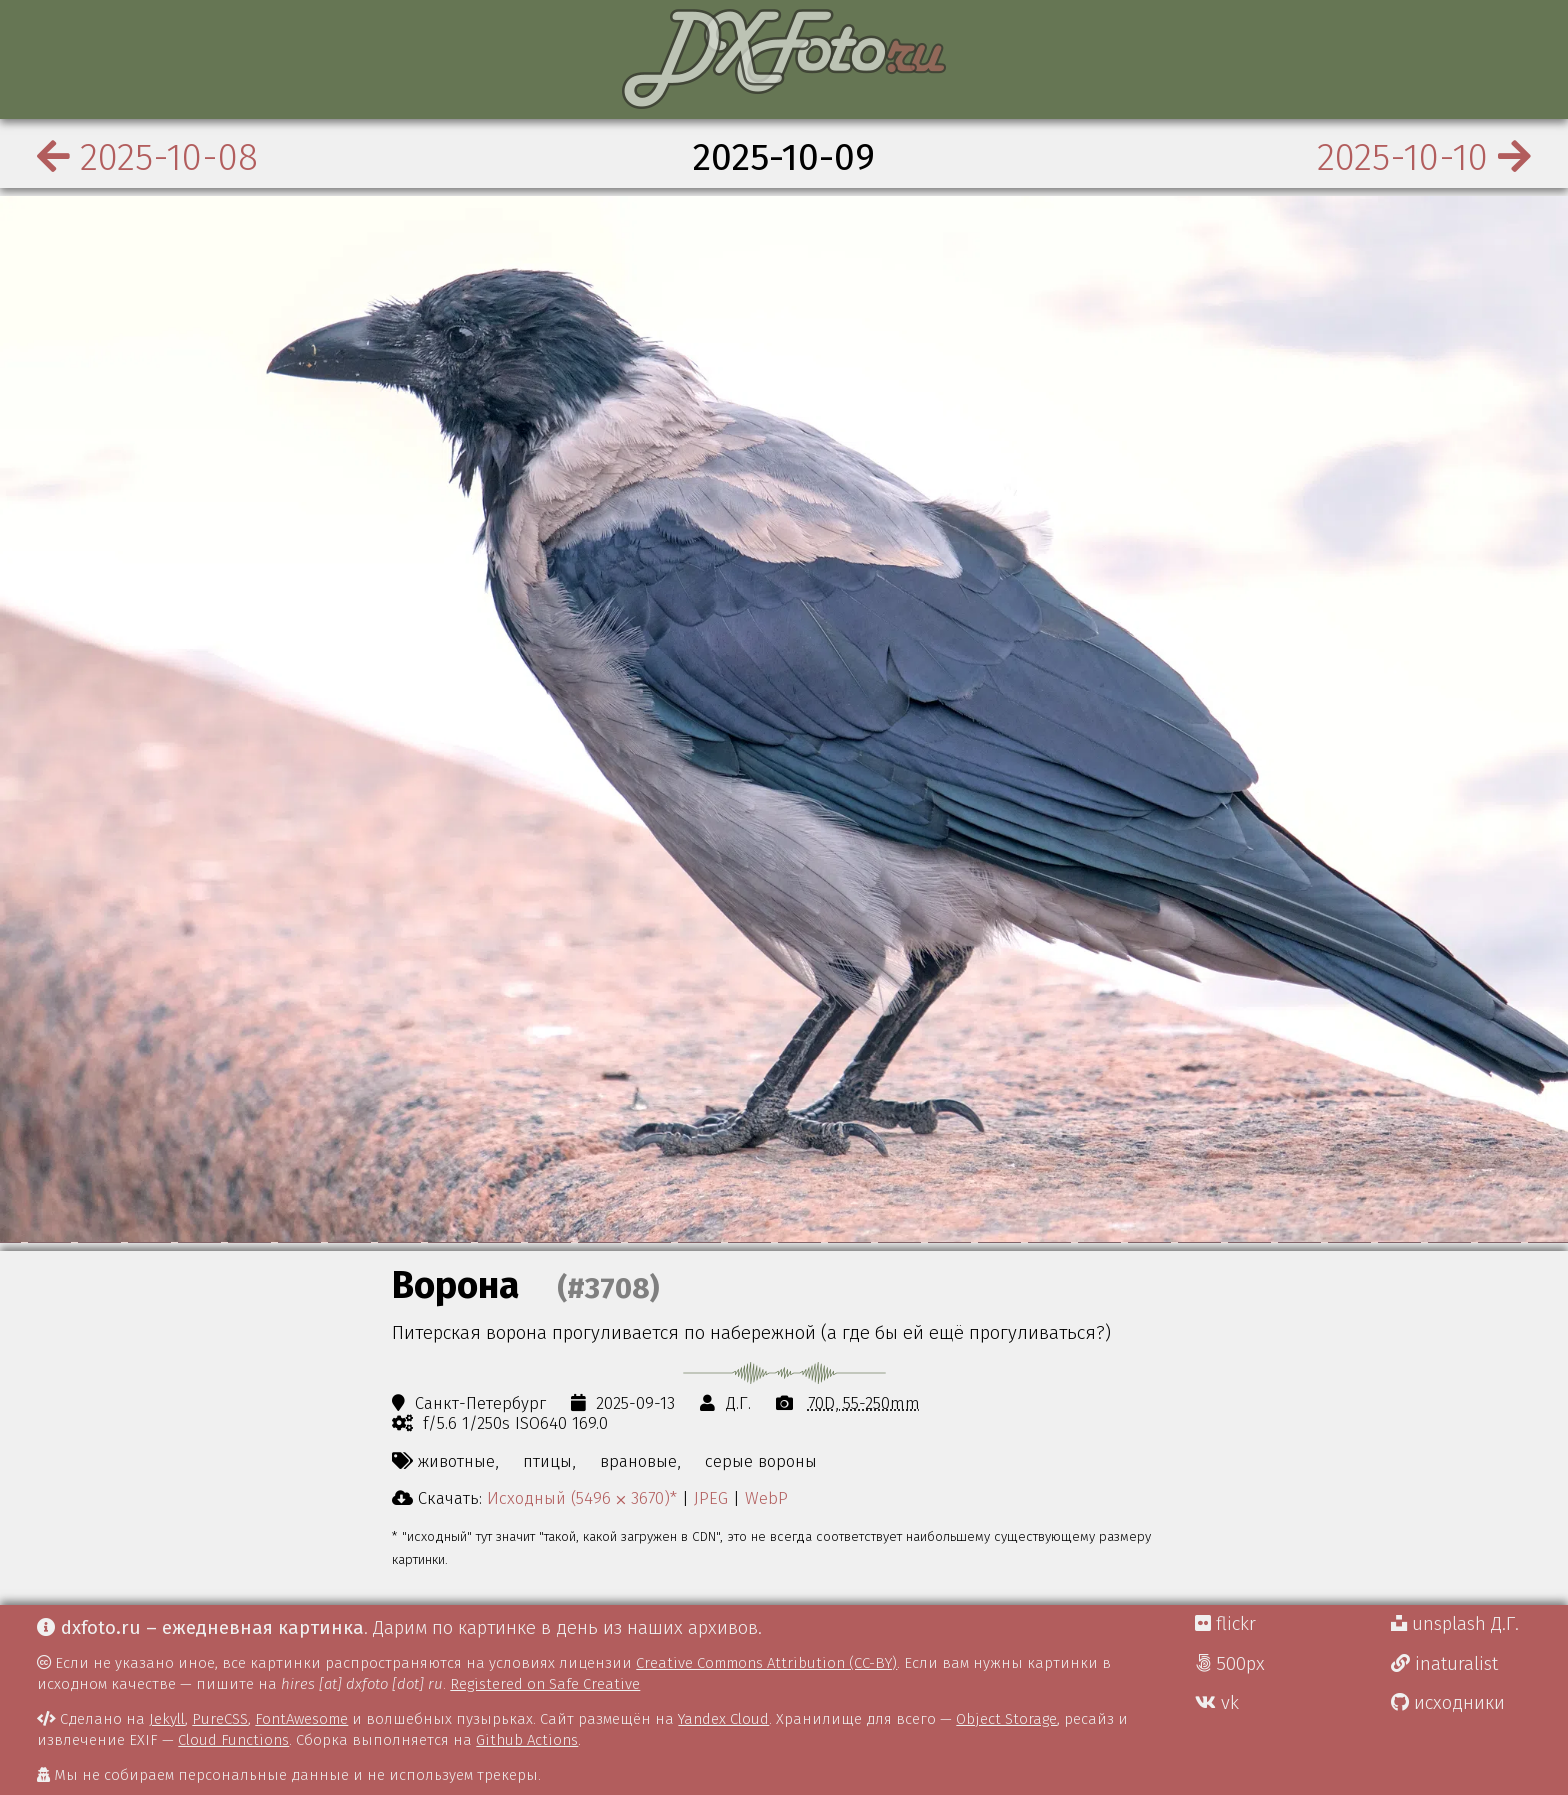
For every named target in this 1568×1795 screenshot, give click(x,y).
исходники (1448, 1703)
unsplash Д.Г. (1455, 1624)
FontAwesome (301, 1719)
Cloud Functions (233, 1740)
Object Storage (1006, 1719)
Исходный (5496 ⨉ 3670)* (582, 1498)
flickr (1225, 1624)
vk (1217, 1703)
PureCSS (220, 1719)
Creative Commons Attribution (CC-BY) (766, 1663)
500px (1230, 1664)
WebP (766, 1498)
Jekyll (167, 1719)
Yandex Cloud (723, 1719)
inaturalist (1444, 1664)
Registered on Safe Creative (545, 1684)
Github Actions (527, 1740)
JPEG (711, 1498)
